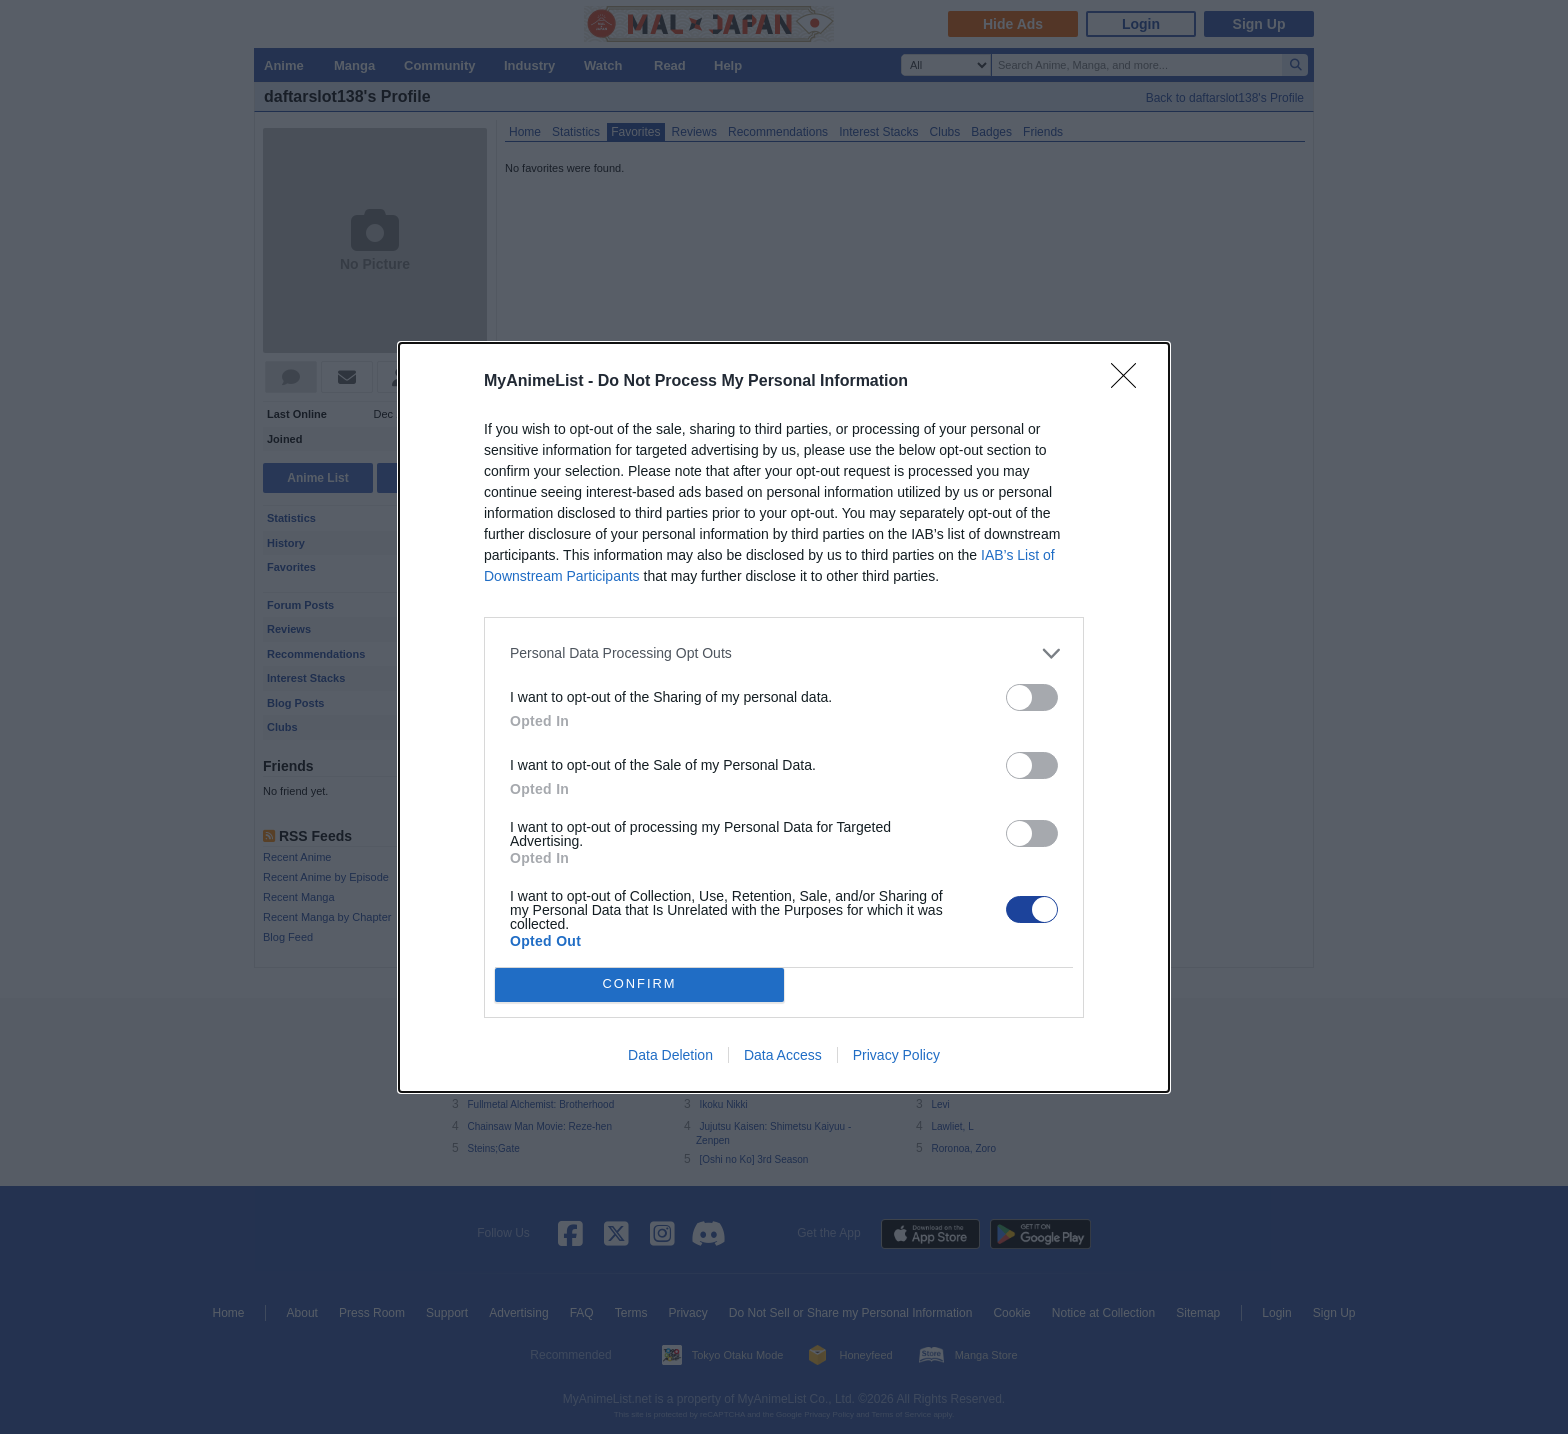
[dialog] (784, 717)
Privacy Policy (896, 1055)
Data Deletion (670, 1055)
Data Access (783, 1055)
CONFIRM (639, 984)
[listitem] (784, 653)
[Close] (1130, 382)
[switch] (1032, 697)
